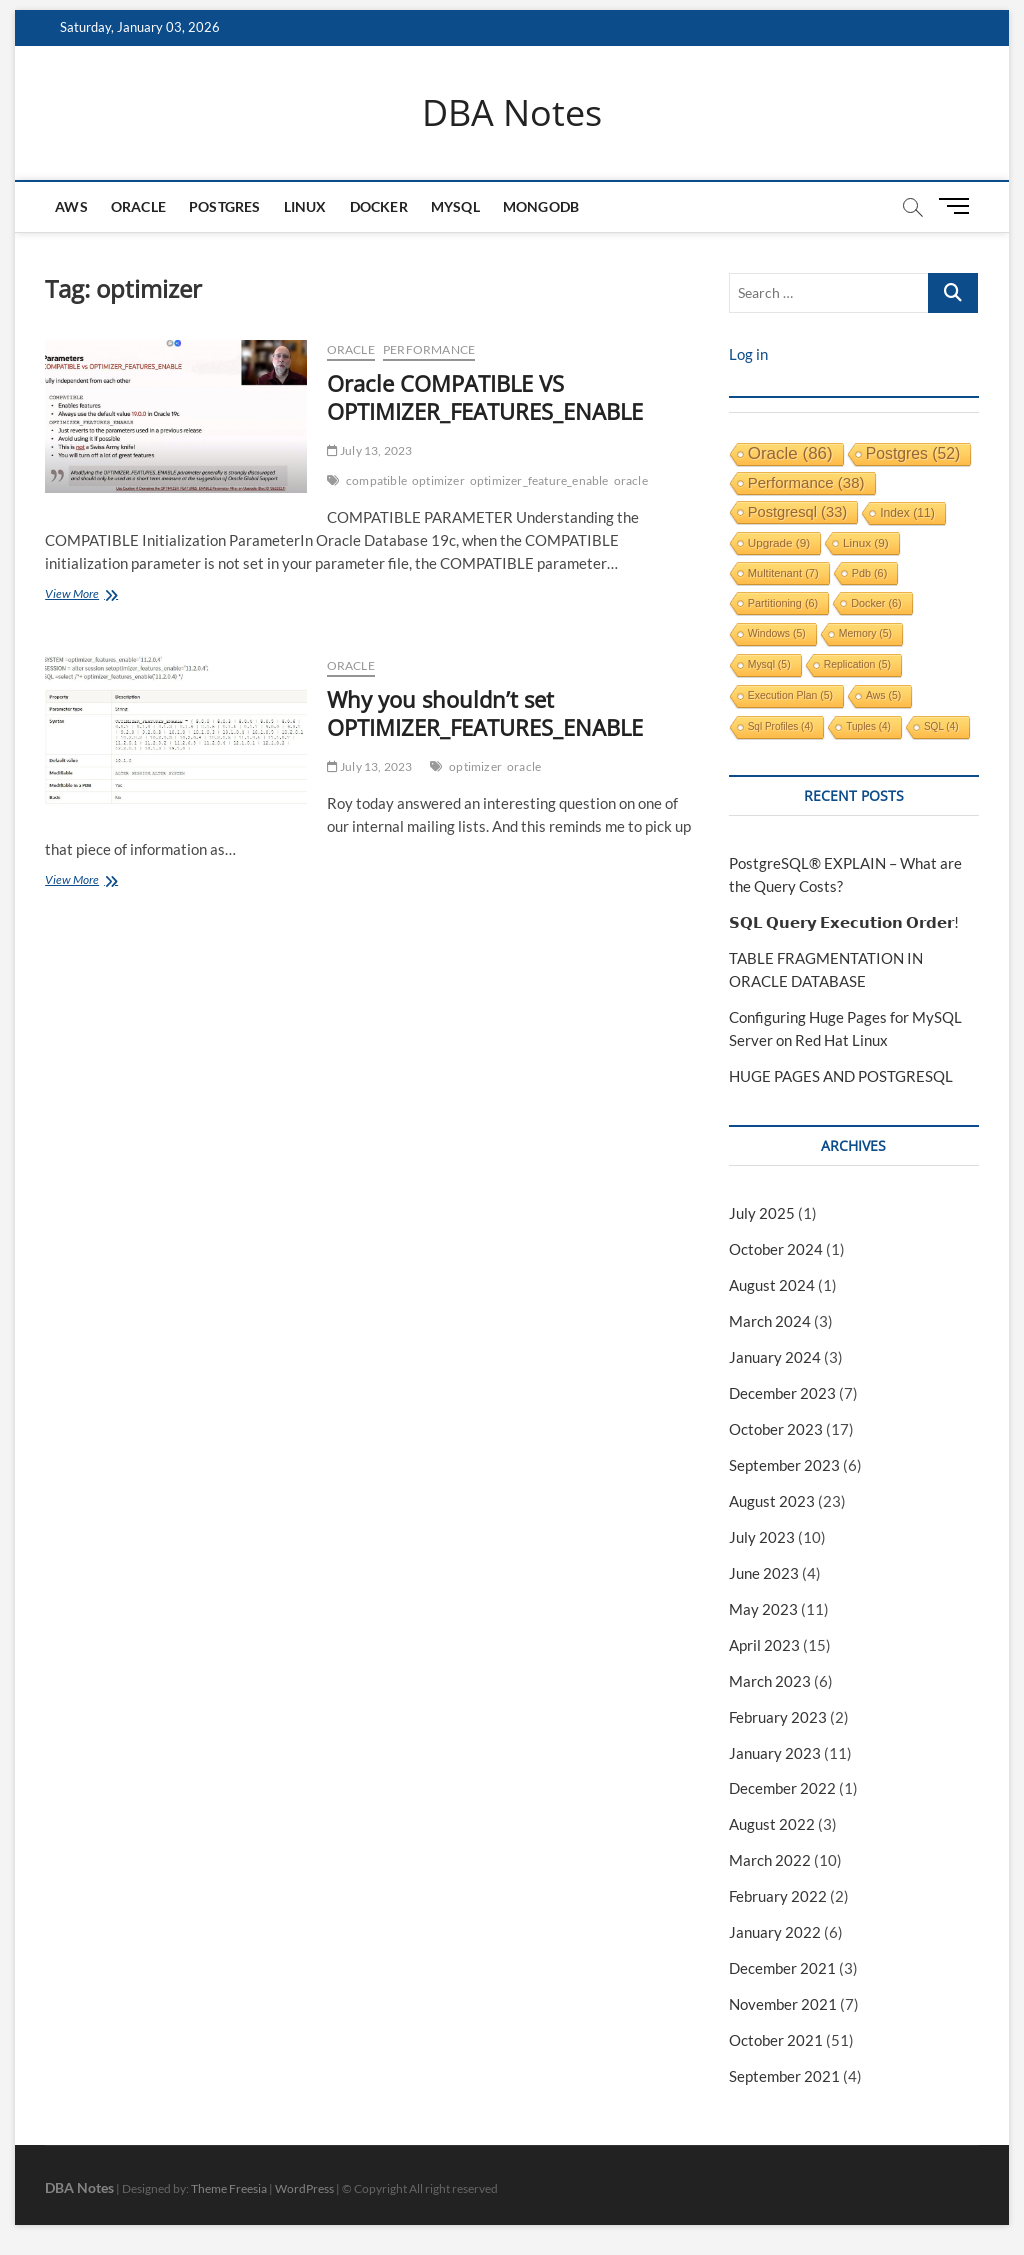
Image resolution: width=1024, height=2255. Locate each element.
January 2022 (775, 1932)
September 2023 (784, 1465)
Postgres (225, 206)
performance (429, 349)
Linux (305, 206)
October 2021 (776, 2040)
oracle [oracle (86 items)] (790, 453)
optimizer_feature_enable (539, 480)
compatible (376, 480)
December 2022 (782, 1788)
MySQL (455, 206)
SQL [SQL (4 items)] (941, 726)
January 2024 (775, 1357)
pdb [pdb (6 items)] (870, 573)
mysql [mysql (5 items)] (769, 664)
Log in (748, 354)
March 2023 (770, 1681)
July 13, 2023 (370, 450)
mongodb (541, 206)
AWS (71, 206)
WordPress (304, 2188)
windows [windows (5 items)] (777, 633)
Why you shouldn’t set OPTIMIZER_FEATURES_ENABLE (485, 713)
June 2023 (764, 1573)
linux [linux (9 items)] (865, 542)
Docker (379, 206)
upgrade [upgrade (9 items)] (779, 542)
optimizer (438, 480)
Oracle (138, 206)
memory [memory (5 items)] (865, 633)
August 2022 (772, 1824)
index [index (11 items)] (907, 513)
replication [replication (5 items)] (857, 664)
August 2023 (772, 1501)
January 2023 (775, 1753)
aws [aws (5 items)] (883, 695)
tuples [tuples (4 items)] (868, 726)
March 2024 (770, 1321)
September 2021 (784, 2076)
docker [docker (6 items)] (876, 603)
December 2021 (782, 1968)
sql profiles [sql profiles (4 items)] (781, 726)
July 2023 (762, 1537)
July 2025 (762, 1213)
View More (151, 595)
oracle (631, 480)
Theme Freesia (229, 2188)
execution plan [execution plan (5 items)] (790, 695)
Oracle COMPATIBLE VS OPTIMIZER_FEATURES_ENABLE (485, 397)
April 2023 (764, 1645)
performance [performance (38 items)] (806, 482)
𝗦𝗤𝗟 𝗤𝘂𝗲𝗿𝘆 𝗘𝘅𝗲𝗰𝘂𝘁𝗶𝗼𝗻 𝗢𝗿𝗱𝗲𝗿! (844, 922)
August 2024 (772, 1285)
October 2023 (776, 1429)
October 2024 (776, 1249)
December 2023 (782, 1393)
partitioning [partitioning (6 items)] (783, 603)
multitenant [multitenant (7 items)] (783, 573)
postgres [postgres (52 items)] (913, 453)
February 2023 (778, 1717)
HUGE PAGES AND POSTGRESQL (841, 1076)
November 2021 (783, 2004)
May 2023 (763, 1609)
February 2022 (778, 1896)
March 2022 (770, 1860)
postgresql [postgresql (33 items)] (798, 512)
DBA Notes (512, 113)
